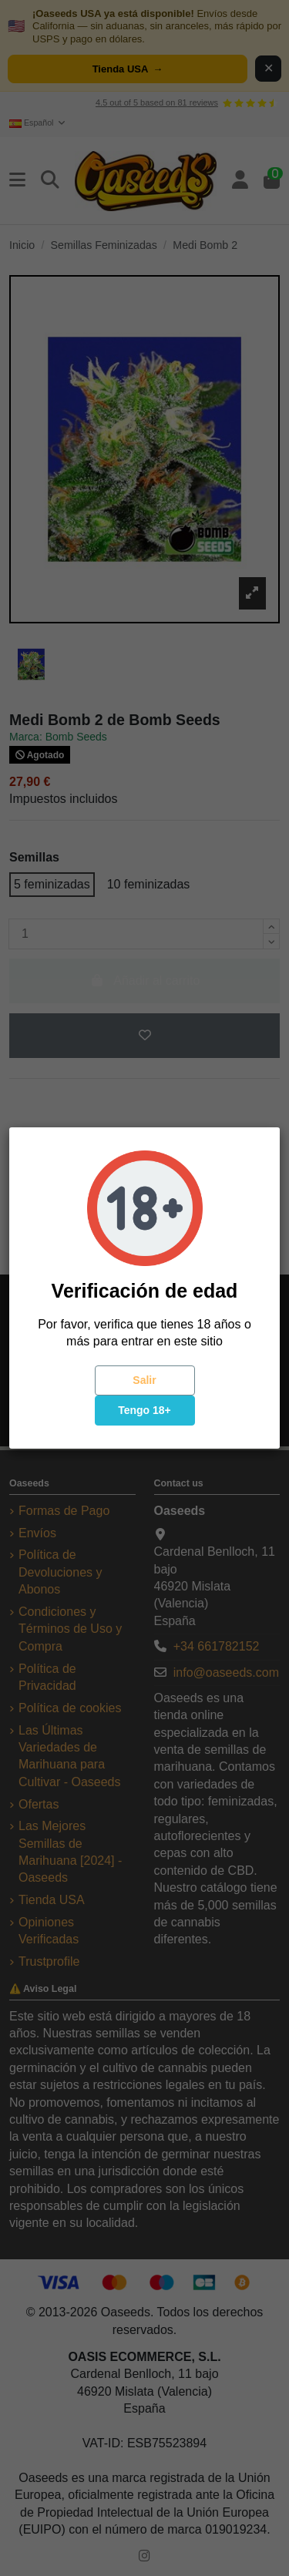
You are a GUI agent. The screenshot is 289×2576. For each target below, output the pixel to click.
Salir (144, 1380)
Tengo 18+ (144, 1410)
